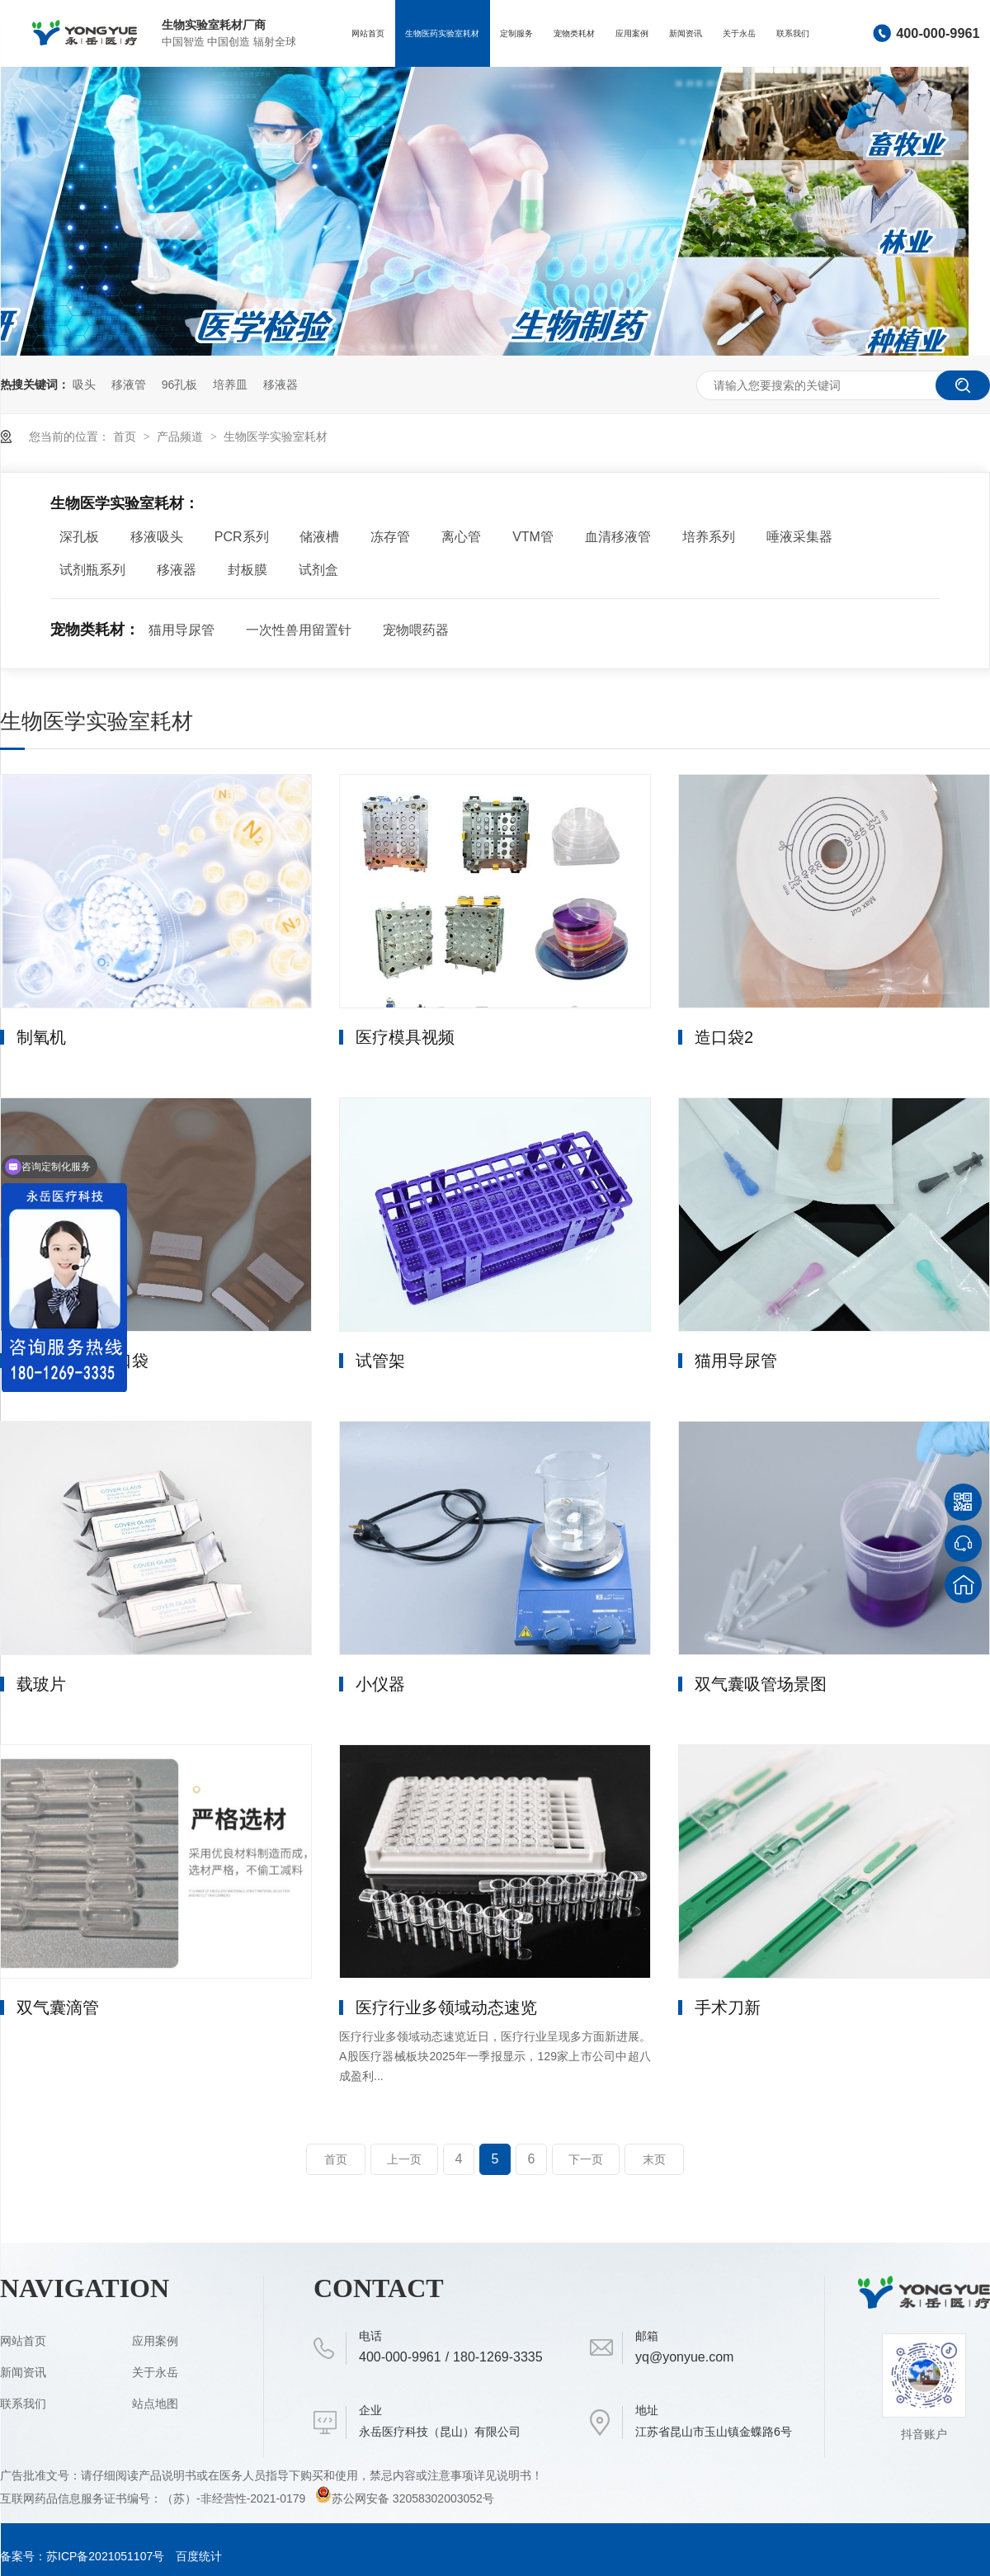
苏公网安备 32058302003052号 (404, 2498)
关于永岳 (739, 33)
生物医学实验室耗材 (276, 436)
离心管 (461, 537)
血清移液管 (618, 537)
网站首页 (367, 33)
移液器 (280, 384)
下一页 (585, 2159)
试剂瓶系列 (92, 570)
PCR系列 (241, 537)
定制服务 (516, 33)
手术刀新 (728, 2007)
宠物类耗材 (574, 33)
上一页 (404, 2159)
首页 (126, 436)
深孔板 (79, 537)
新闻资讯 (685, 33)
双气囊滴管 (57, 2007)
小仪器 (380, 1684)
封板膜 (247, 570)
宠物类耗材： (94, 629)
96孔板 (180, 384)
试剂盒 (318, 570)
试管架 (380, 1361)
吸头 (84, 384)
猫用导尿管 (181, 630)
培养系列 (708, 537)
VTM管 (533, 537)
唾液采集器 (799, 537)
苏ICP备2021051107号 (105, 2556)
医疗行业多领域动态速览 (446, 2007)
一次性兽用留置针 (298, 630)
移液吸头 (156, 537)
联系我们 (792, 33)
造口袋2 (724, 1037)
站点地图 (155, 2403)
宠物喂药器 (416, 630)
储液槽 (319, 537)
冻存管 (390, 537)
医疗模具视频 (405, 1037)
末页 (654, 2159)
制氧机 (41, 1037)
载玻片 (41, 1684)
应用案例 (631, 33)
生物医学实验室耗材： (124, 503)
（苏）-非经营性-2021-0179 (235, 2498)
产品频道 (181, 436)
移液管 (128, 384)
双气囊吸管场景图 (761, 1684)
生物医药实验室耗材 (442, 33)
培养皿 (230, 384)
